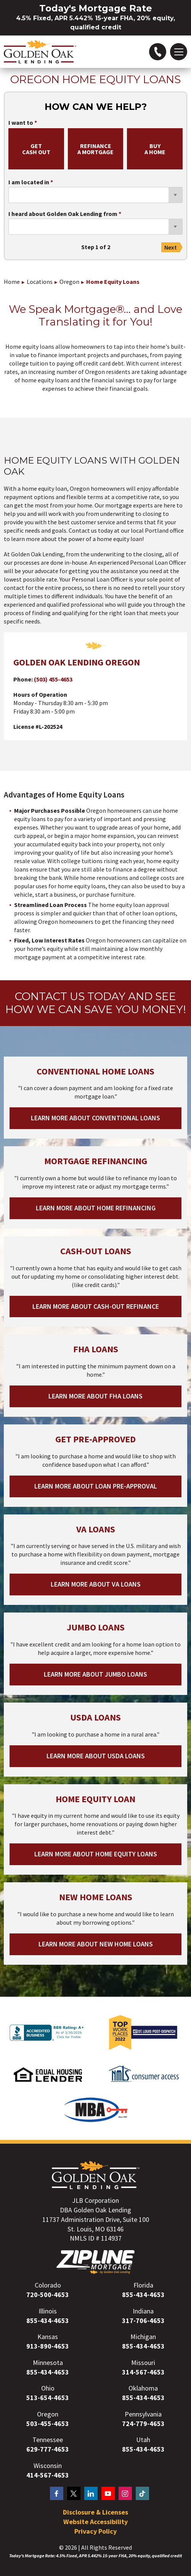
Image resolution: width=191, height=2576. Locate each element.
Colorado (48, 2285)
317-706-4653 (143, 2320)
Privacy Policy (95, 2531)
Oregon (69, 281)
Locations (40, 281)
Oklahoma (143, 2388)
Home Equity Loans (113, 281)
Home (12, 281)
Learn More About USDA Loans (96, 1755)
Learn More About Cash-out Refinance (95, 1306)
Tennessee (47, 2439)
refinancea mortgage (95, 149)
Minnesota (48, 2362)
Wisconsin (48, 2465)
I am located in (28, 182)
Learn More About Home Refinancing (96, 1207)
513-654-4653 (47, 2397)
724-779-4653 (143, 2423)
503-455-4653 (47, 2423)
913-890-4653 (47, 2346)
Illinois (48, 2311)
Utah (143, 2439)
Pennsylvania (143, 2414)
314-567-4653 (143, 2372)
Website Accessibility (95, 2521)
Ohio (48, 2388)
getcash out (36, 149)
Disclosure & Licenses (95, 2512)
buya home (154, 149)
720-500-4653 (47, 2294)
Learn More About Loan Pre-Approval (95, 1486)
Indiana (143, 2311)
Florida (143, 2285)
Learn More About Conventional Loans (95, 1117)
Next (170, 247)
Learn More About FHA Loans (95, 1396)
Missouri (143, 2362)
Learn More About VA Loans (96, 1584)
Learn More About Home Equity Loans (95, 1853)
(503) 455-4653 (53, 679)
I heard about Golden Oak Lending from (62, 214)
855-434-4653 (143, 2294)
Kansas (47, 2336)
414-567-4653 (47, 2475)
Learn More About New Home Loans (96, 1944)
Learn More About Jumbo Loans (95, 1674)
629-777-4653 (47, 2449)
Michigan (143, 2336)
